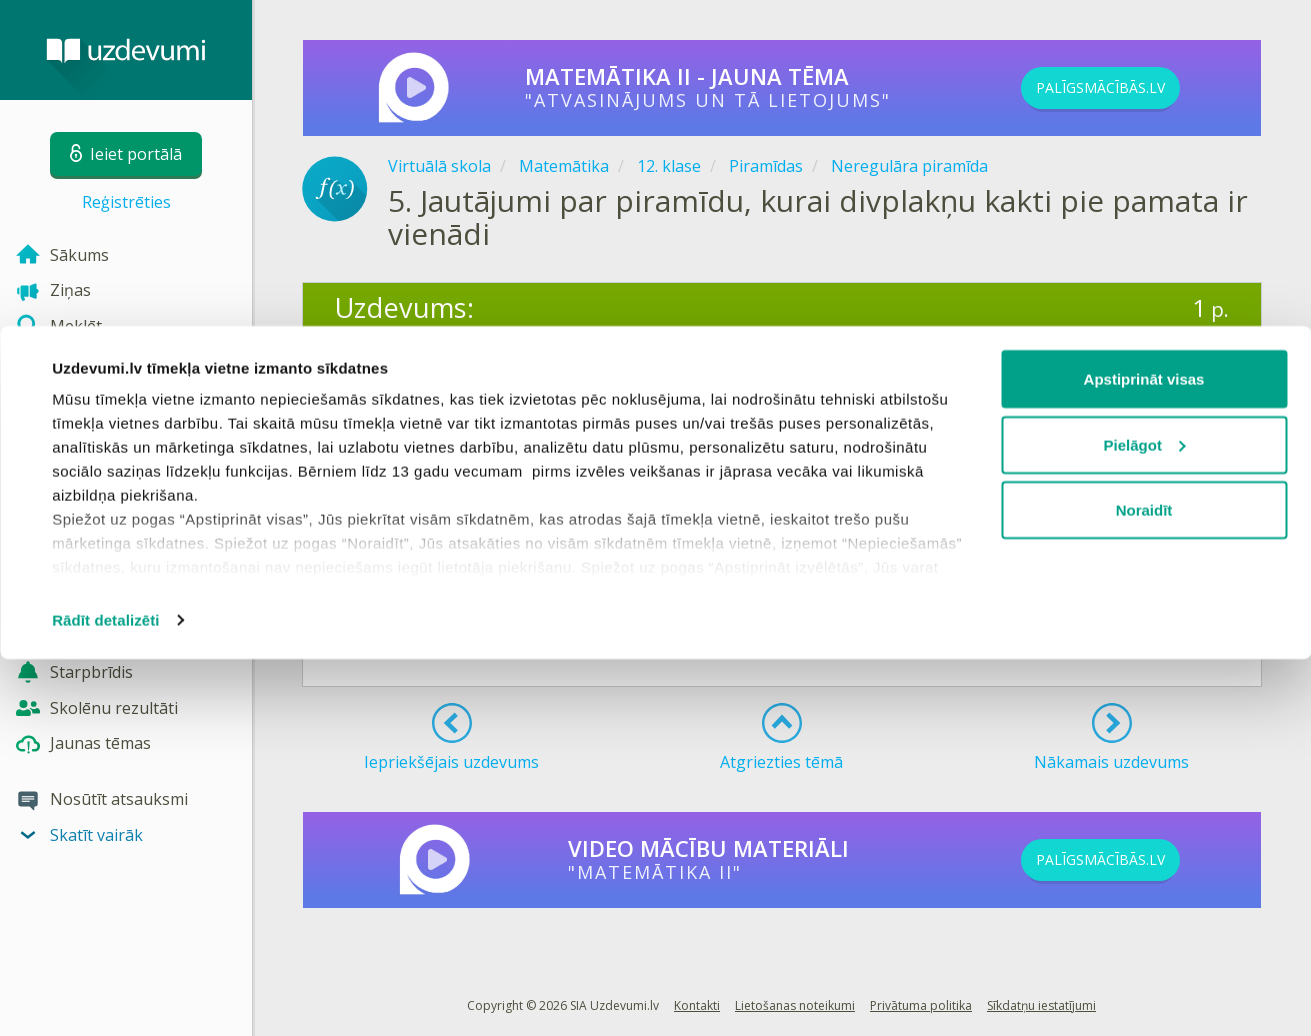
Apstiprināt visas (1144, 755)
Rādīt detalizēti (105, 996)
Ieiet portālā (397, 633)
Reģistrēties (126, 202)
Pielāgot (1145, 821)
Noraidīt (1144, 886)
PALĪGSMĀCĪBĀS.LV (1134, 88)
